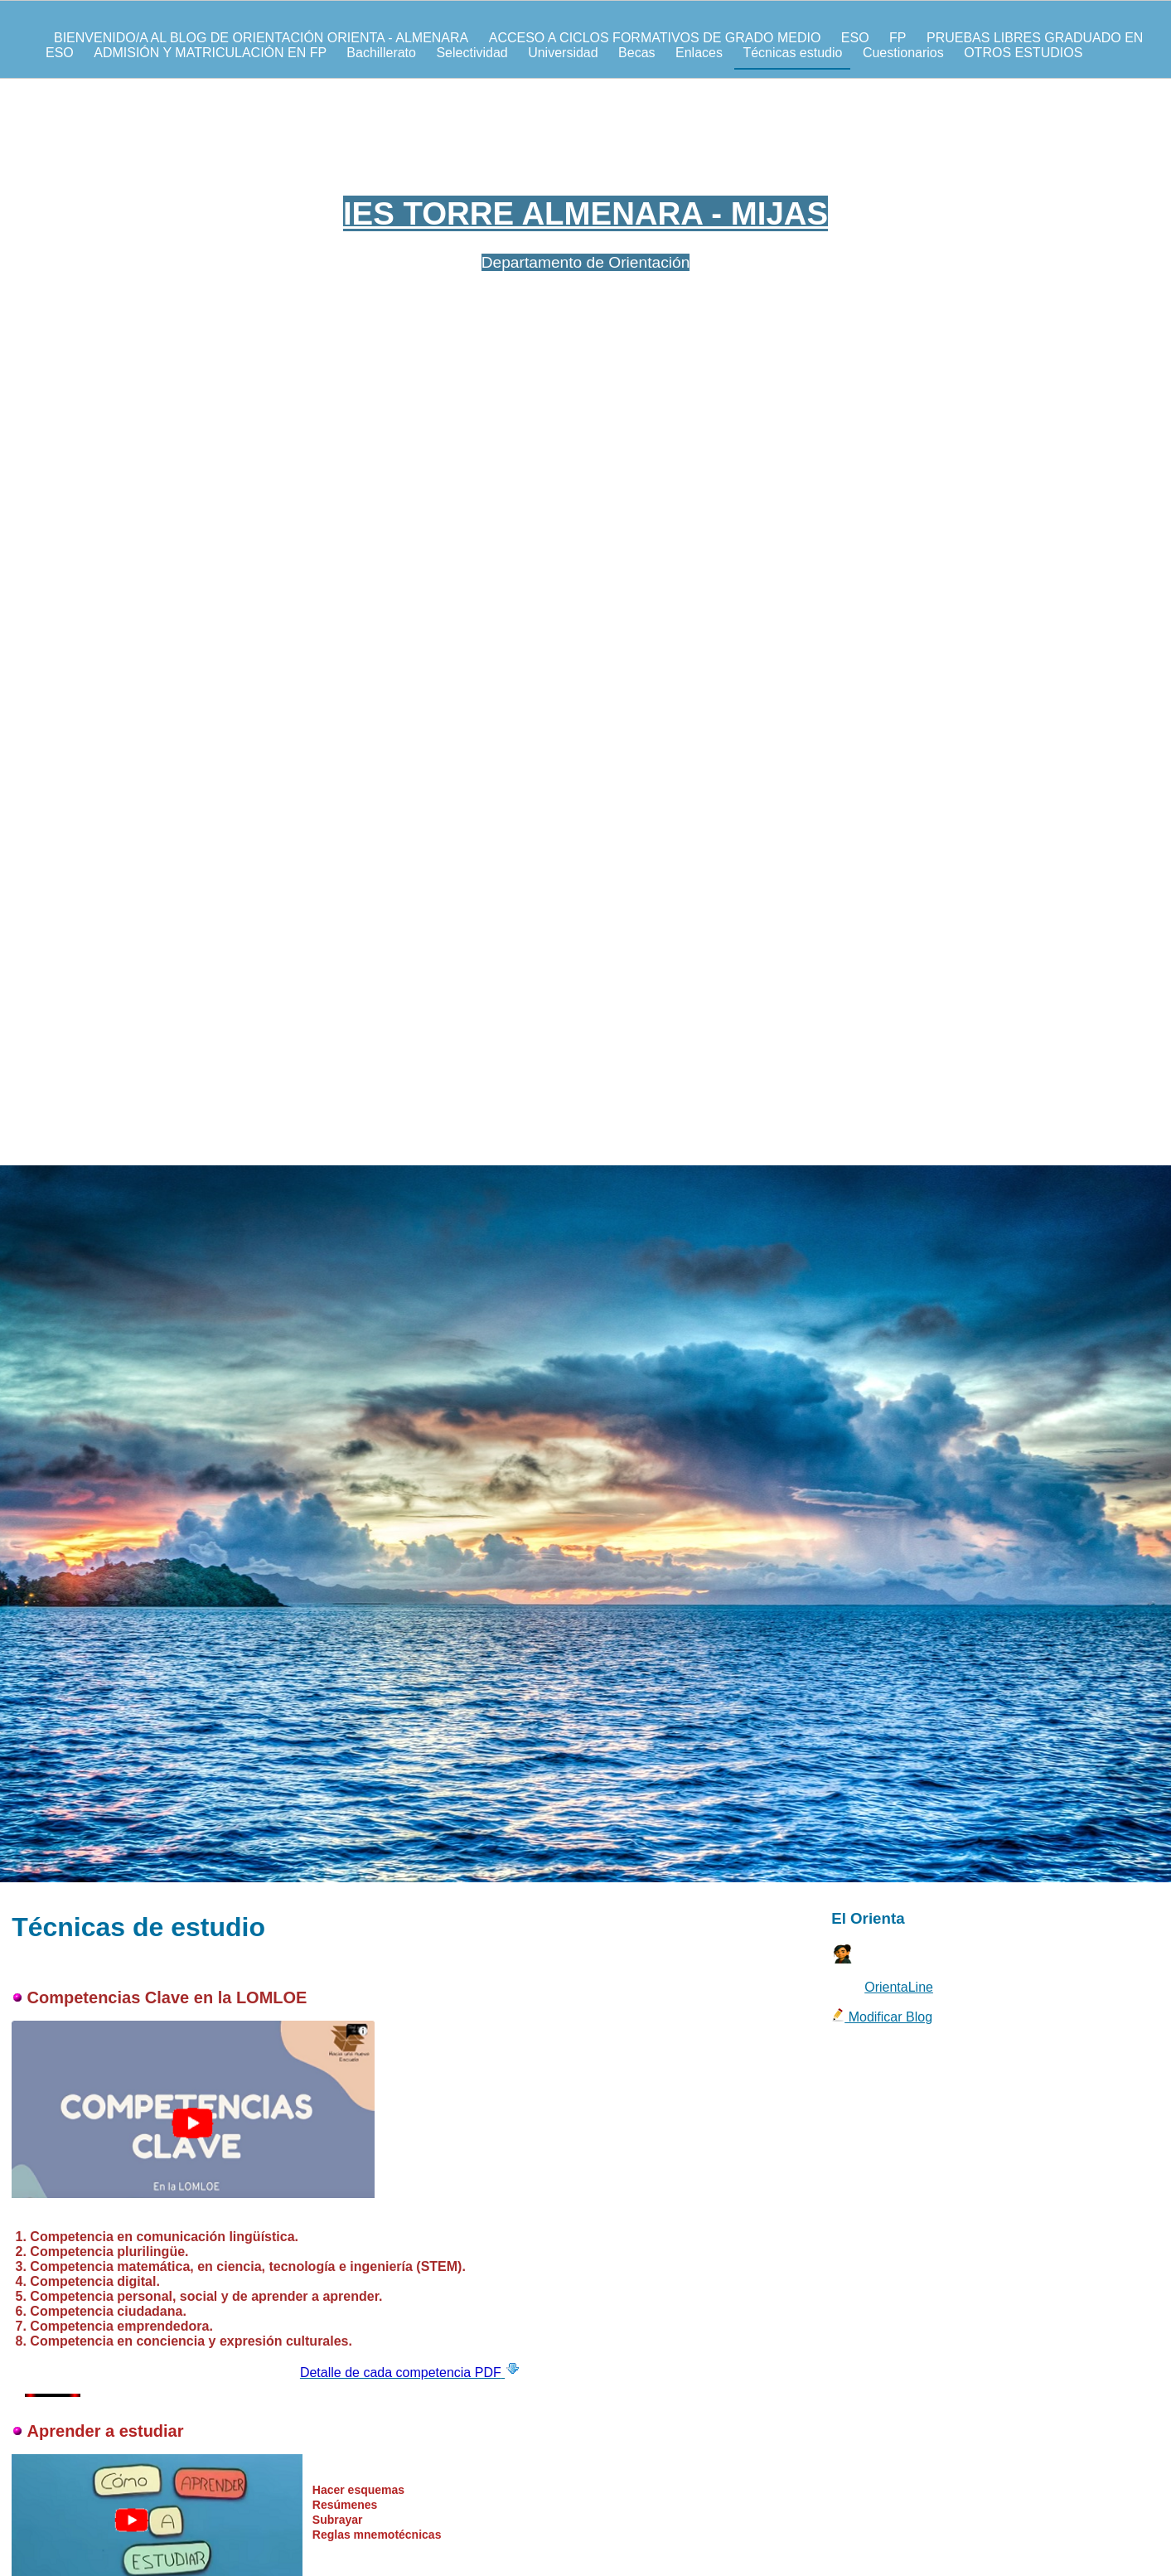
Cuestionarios (903, 53)
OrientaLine (898, 1987)
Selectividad (471, 53)
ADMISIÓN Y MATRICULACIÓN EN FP (212, 53)
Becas (636, 53)
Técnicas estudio (792, 53)
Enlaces (699, 53)
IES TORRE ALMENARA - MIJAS (585, 213)
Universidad (563, 53)
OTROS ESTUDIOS (1023, 53)
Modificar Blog (881, 2017)
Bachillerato (381, 53)
